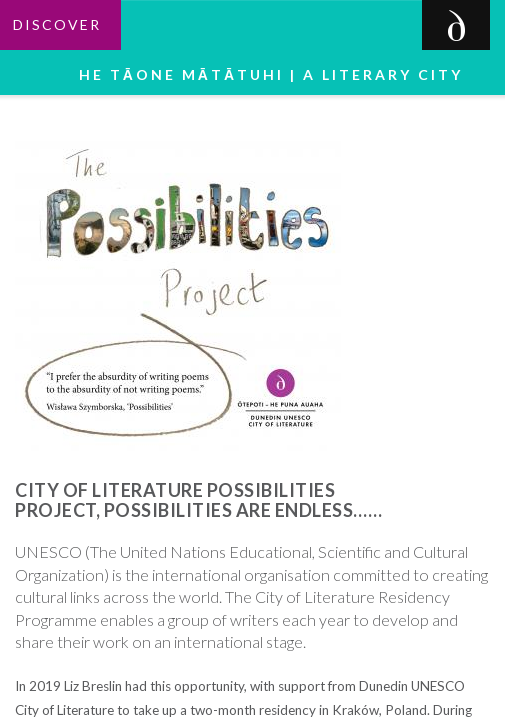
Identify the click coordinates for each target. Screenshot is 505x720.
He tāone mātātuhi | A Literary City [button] (277, 74)
